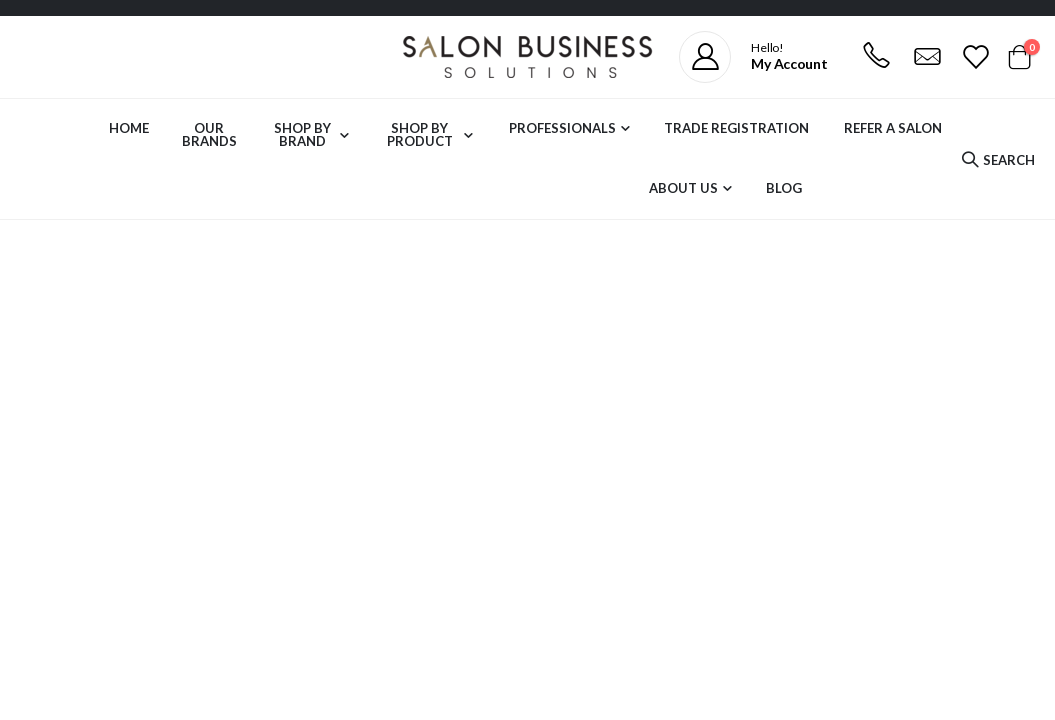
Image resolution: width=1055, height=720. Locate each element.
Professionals (562, 128)
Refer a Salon (893, 128)
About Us (683, 188)
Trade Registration (736, 128)
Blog (784, 188)
